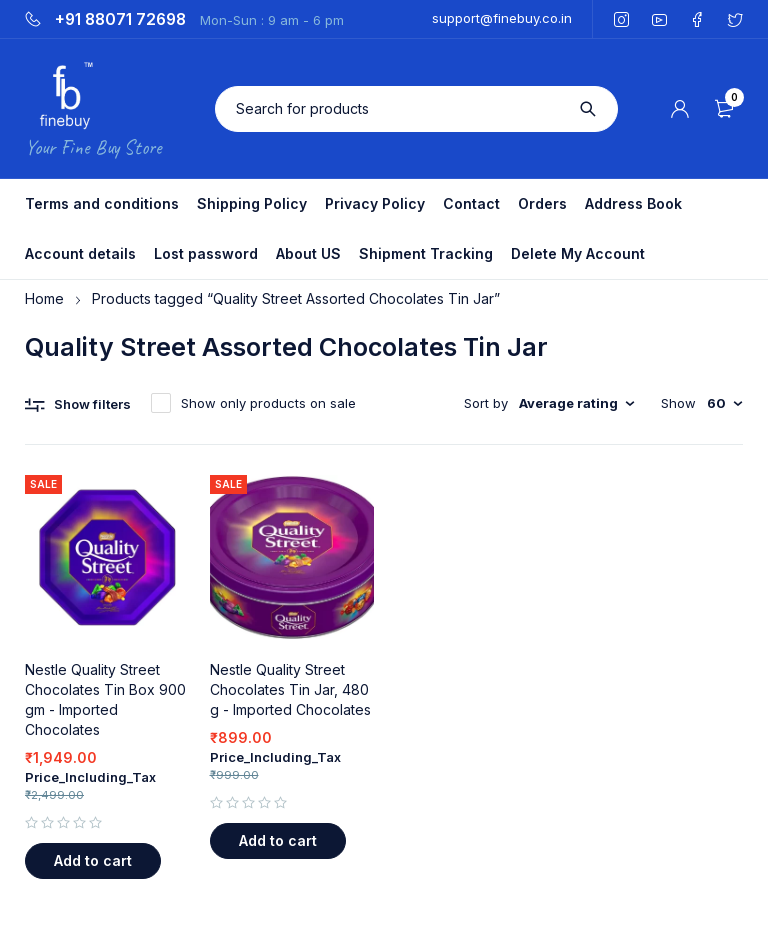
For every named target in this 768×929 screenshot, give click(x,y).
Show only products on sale (268, 403)
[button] (93, 861)
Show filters (92, 404)
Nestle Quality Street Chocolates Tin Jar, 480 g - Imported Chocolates (290, 689)
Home (44, 298)
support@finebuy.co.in (502, 18)
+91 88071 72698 (120, 20)
